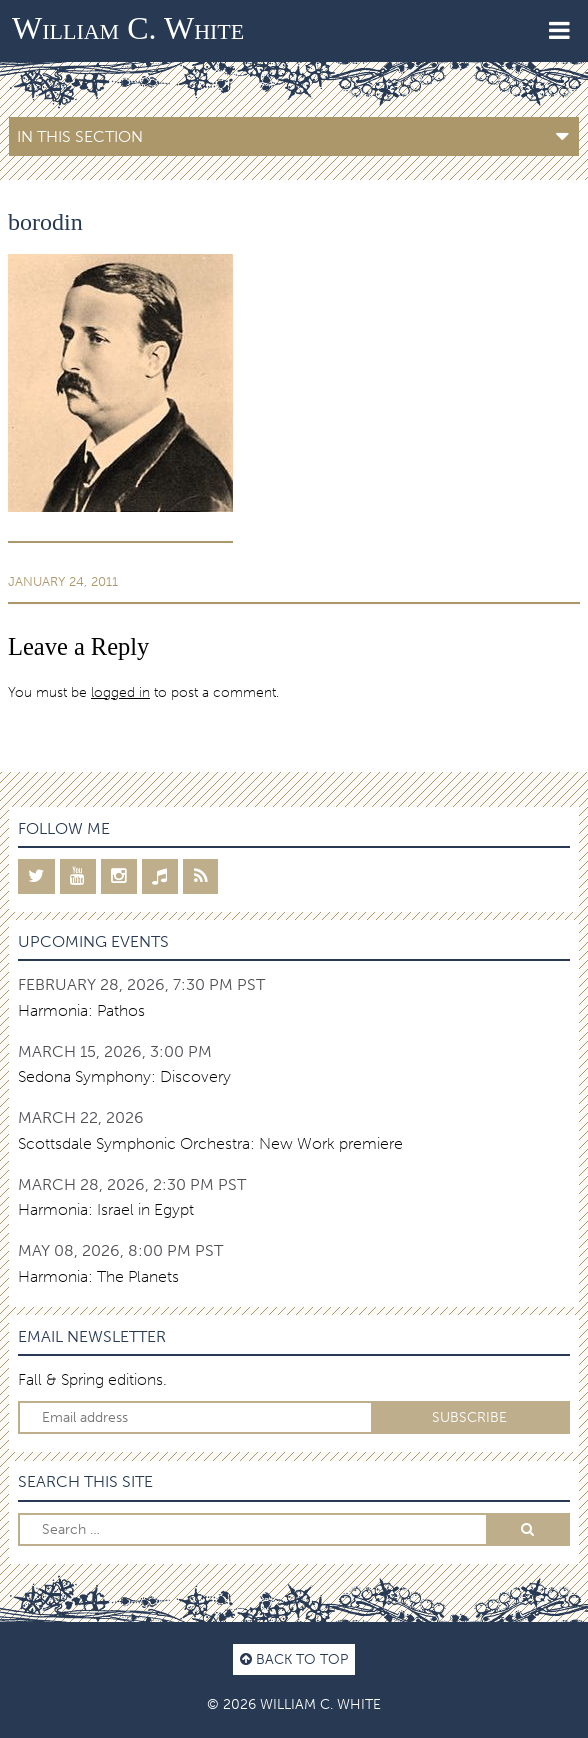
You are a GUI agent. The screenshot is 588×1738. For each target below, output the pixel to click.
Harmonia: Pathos (81, 1010)
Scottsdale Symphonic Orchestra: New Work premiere (210, 1143)
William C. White (128, 28)
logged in (120, 692)
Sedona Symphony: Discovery (124, 1076)
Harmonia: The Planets (98, 1276)
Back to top (294, 1659)
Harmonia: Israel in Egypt (106, 1209)
